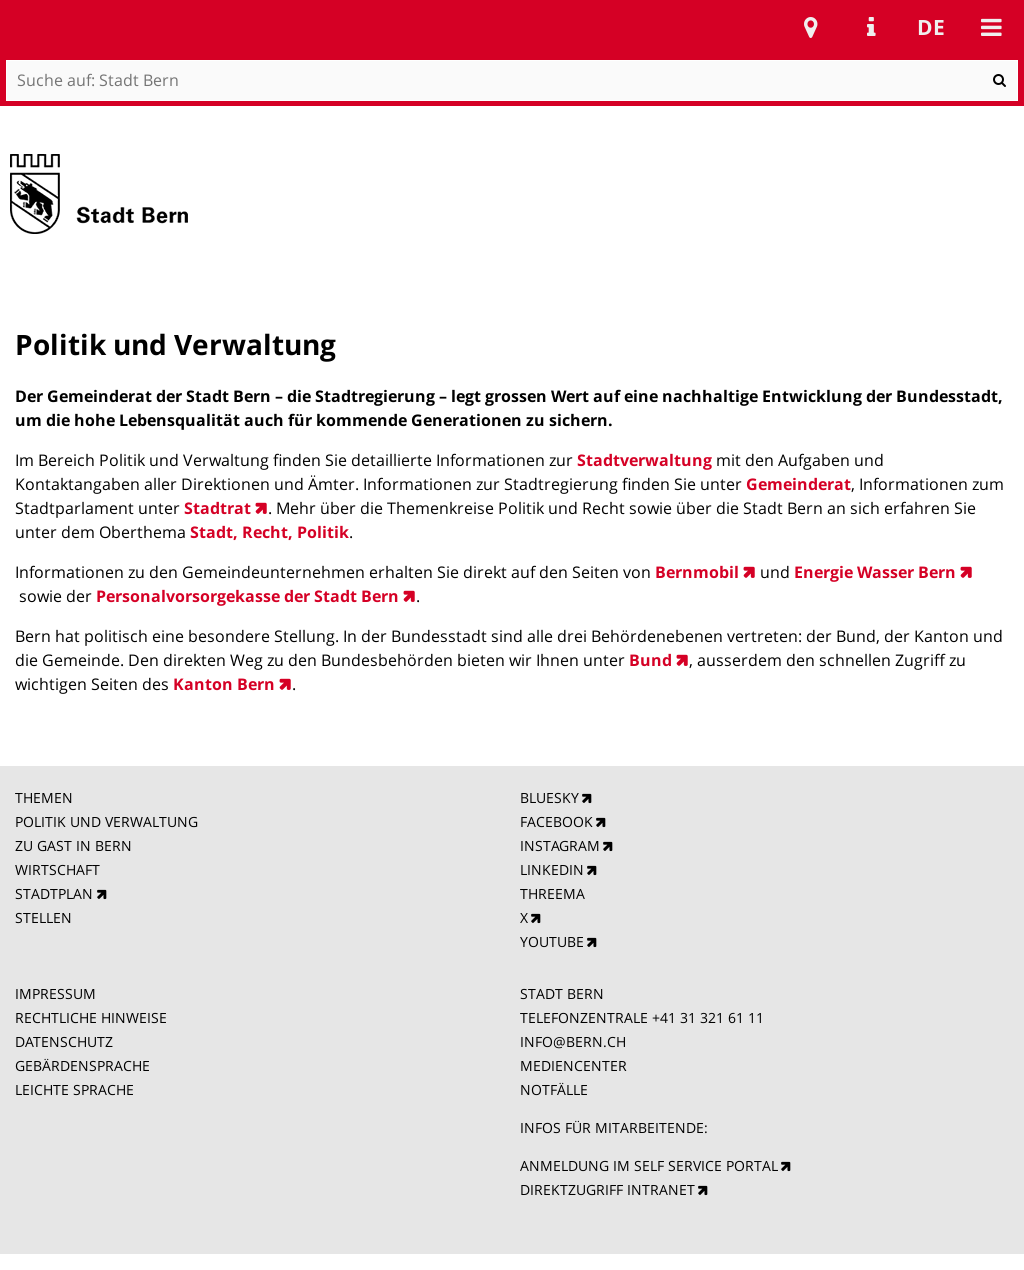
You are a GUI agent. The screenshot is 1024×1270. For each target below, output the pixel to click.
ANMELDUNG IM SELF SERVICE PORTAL (649, 1165)
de (931, 27)
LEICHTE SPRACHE (74, 1089)
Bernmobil (697, 572)
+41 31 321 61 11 (708, 1017)
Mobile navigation (991, 27)
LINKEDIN (552, 869)
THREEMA (552, 893)
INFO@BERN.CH (573, 1041)
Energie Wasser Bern (873, 572)
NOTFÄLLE (554, 1089)
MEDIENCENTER (573, 1065)
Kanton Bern (224, 684)
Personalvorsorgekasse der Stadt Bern (247, 596)
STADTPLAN (54, 893)
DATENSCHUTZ (64, 1041)
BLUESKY (549, 797)
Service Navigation (871, 27)
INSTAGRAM (560, 845)
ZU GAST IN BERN (73, 845)
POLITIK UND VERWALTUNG (106, 821)
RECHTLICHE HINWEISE (91, 1017)
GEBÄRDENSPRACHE (82, 1065)
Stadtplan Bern (811, 27)
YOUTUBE (552, 941)
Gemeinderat (798, 484)
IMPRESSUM (55, 993)
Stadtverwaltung (646, 460)
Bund (650, 660)
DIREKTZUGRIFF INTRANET (607, 1189)
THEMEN (44, 797)
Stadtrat (217, 508)
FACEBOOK (556, 821)
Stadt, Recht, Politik (269, 532)
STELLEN (43, 917)
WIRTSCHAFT (57, 869)
